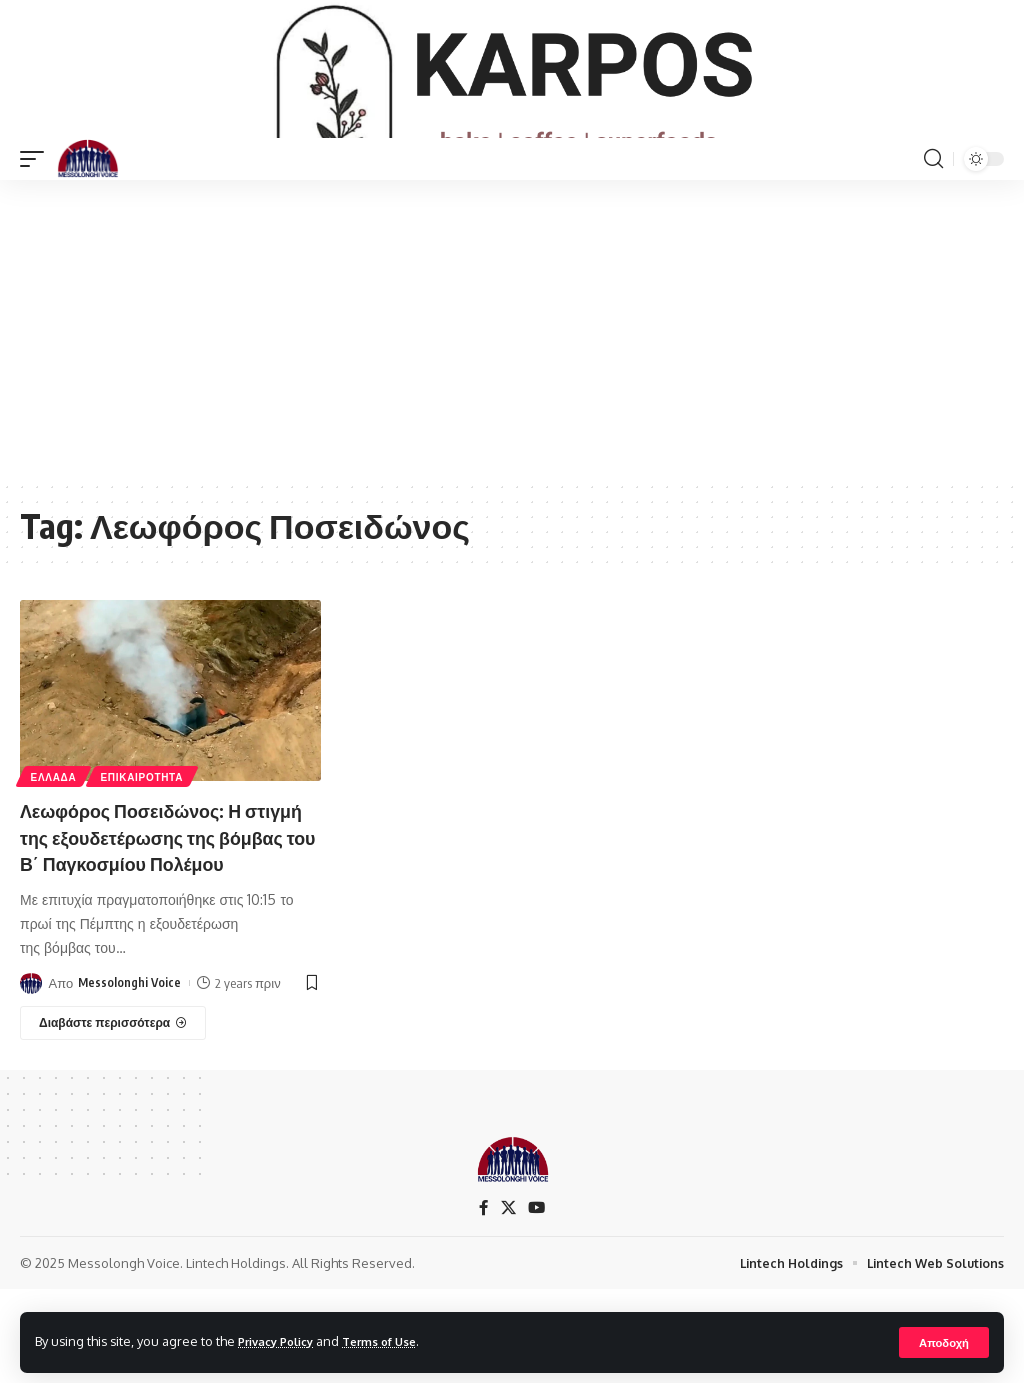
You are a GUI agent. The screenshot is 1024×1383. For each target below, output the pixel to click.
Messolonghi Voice (130, 1074)
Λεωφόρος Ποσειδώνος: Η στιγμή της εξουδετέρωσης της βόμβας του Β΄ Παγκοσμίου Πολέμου (163, 915)
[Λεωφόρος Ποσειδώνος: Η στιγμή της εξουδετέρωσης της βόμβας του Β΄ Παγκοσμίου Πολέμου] (113, 1114)
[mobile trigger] (37, 225)
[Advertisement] (512, 396)
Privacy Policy (282, 1341)
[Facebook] (483, 1299)
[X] (508, 1299)
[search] (933, 225)
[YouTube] (537, 1299)
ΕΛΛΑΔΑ (55, 842)
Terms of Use (396, 1341)
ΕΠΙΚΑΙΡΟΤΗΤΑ (146, 842)
